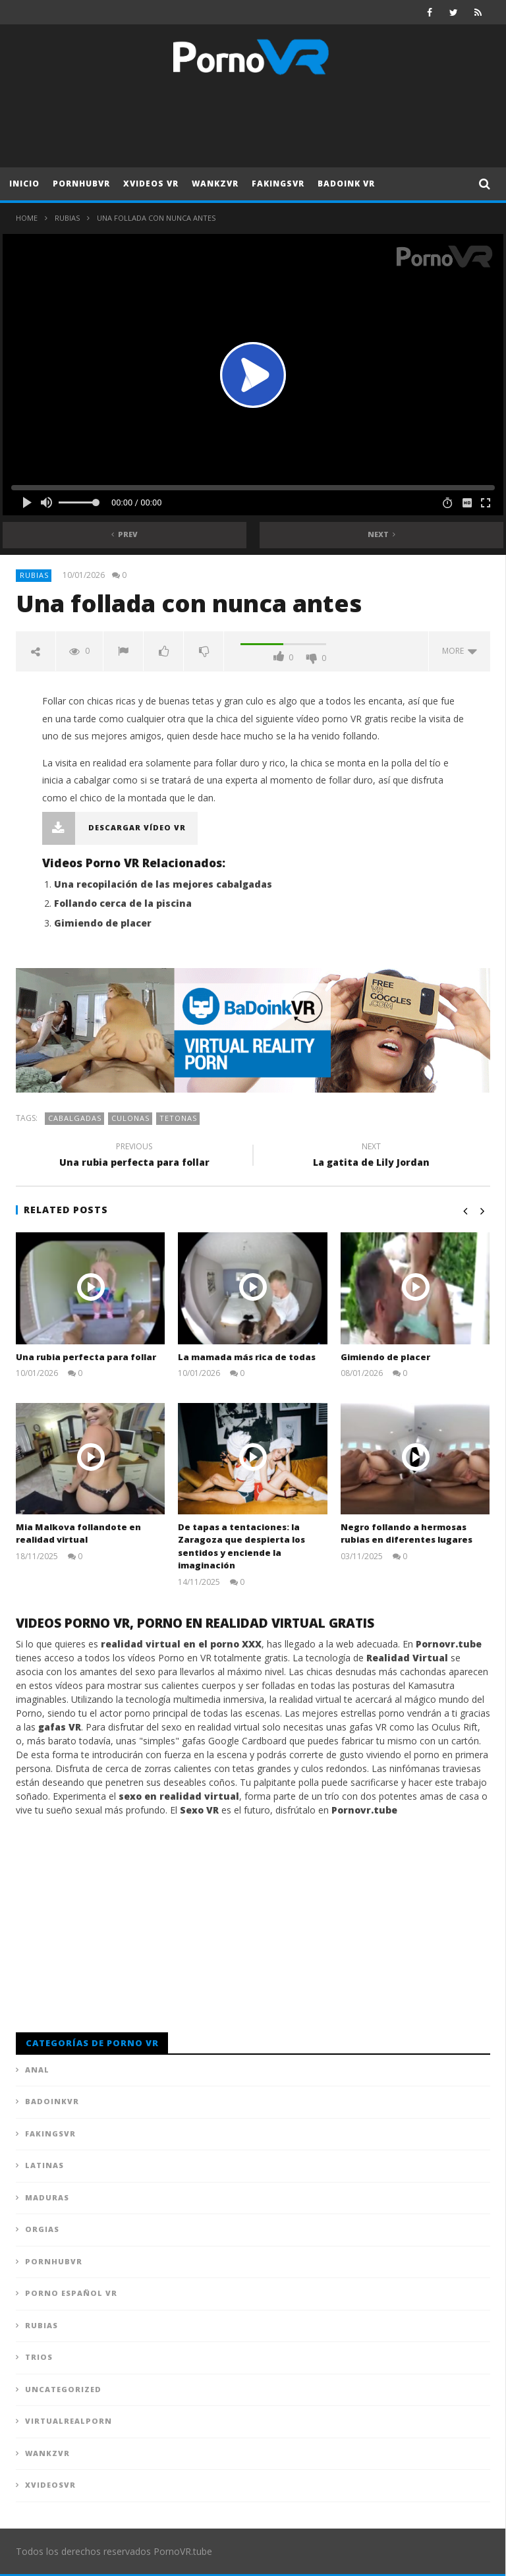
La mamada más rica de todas (247, 1357)
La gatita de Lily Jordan (371, 1156)
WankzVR (215, 183)
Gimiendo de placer (103, 923)
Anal (37, 2070)
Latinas (44, 2165)
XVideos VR (151, 183)
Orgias (42, 2229)
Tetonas (178, 1118)
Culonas (130, 1118)
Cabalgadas (74, 1118)
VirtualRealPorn (68, 2421)
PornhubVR (81, 183)
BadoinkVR (52, 2101)
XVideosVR (50, 2485)
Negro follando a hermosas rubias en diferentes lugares (406, 1533)
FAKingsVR (278, 183)
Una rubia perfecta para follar (134, 1156)
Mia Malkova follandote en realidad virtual (78, 1533)
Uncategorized (63, 2389)
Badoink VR (346, 183)
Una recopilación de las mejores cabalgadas (163, 884)
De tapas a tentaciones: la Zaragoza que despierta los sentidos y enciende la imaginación (241, 1546)
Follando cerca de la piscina (123, 903)
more (459, 650)
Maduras (47, 2197)
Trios (39, 2357)
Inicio (24, 183)
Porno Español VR (71, 2293)
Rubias (67, 218)
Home (27, 218)
